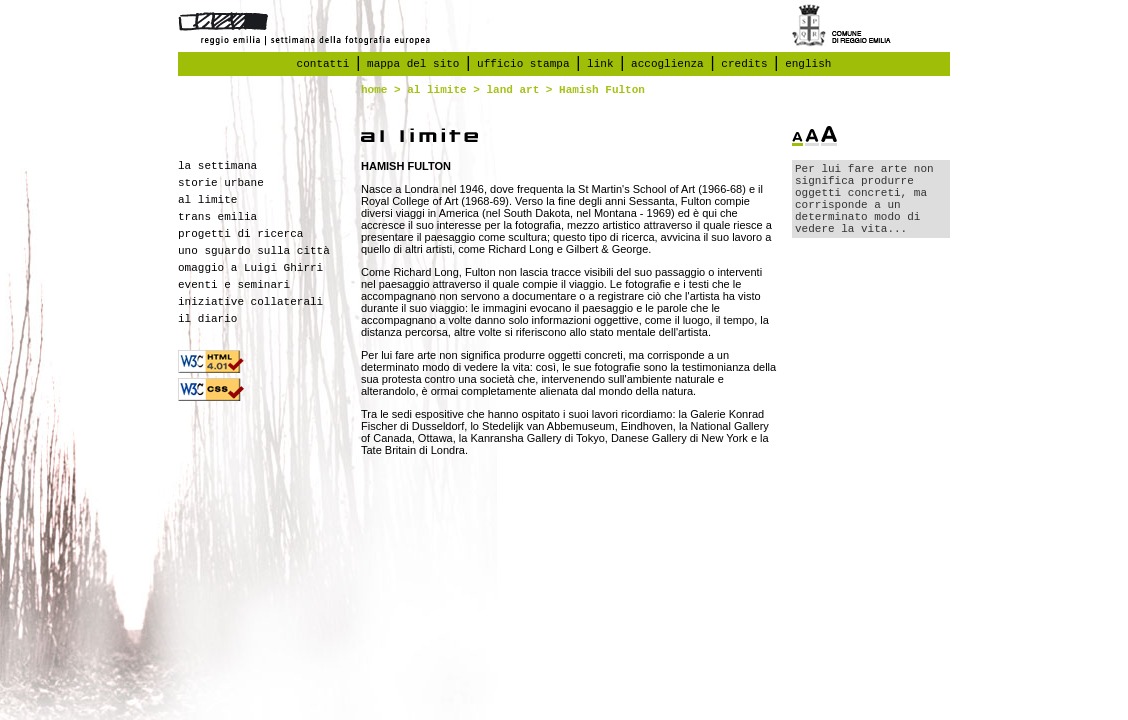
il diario (207, 319)
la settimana (217, 166)
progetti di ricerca (240, 234)
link (600, 64)
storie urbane (221, 183)
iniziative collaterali (250, 302)
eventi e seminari (234, 285)
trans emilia (217, 217)
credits (744, 64)
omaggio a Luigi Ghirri (250, 268)
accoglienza (667, 64)
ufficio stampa (523, 64)
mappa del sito (413, 64)
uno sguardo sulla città (254, 251)
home (374, 90)
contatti (323, 64)
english (808, 64)
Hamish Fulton (602, 90)
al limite (436, 90)
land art (512, 90)
